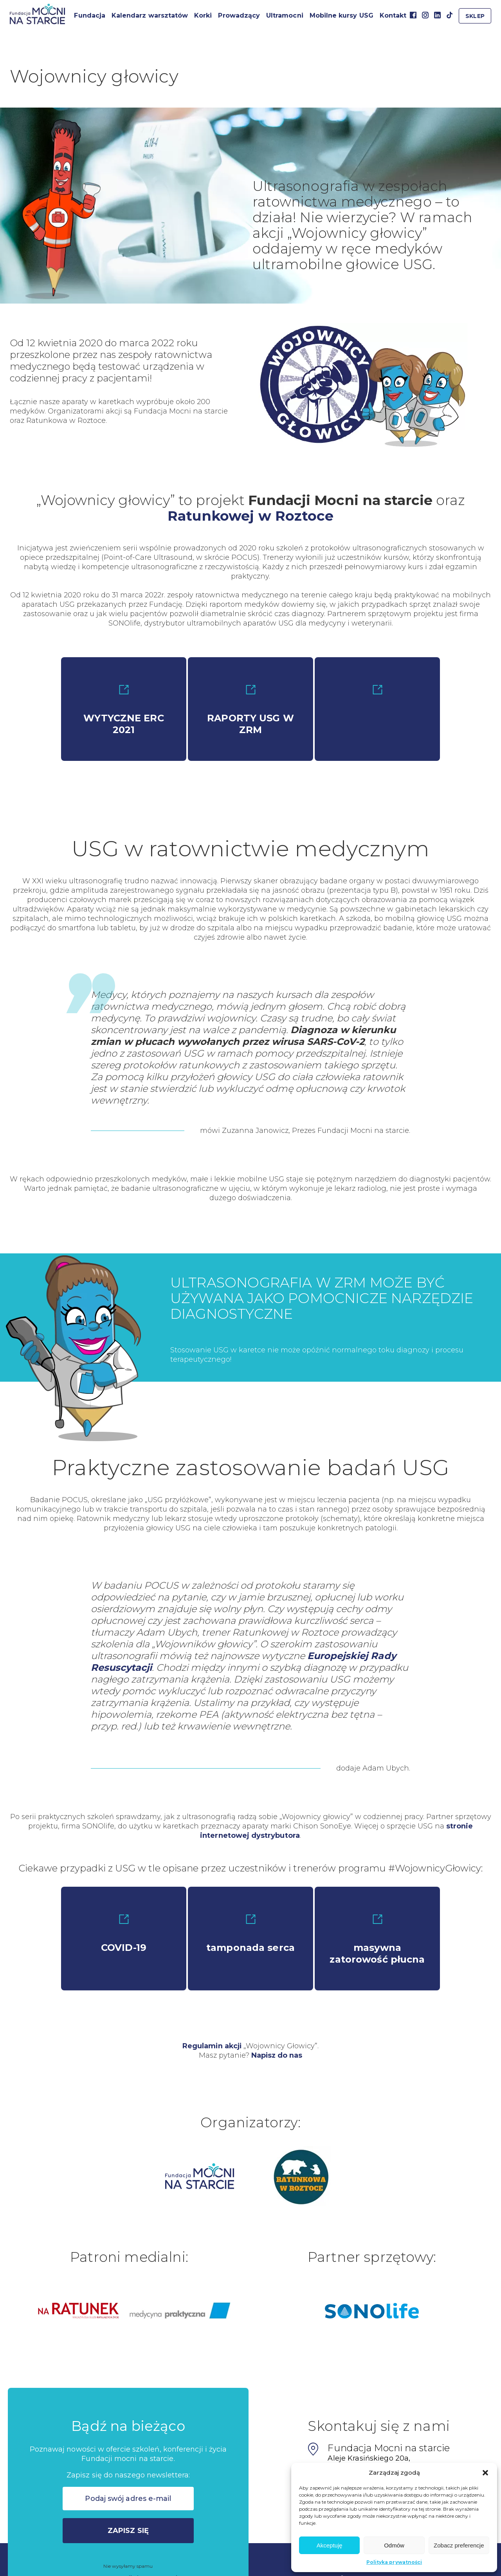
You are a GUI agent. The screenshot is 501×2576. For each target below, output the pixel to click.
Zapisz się (128, 2530)
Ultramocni (284, 15)
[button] (485, 2473)
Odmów (394, 2545)
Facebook (412, 15)
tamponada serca (250, 1933)
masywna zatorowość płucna (377, 1939)
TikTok (449, 15)
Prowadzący (239, 15)
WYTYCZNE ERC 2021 (124, 710)
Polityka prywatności (394, 2562)
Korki (203, 15)
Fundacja (89, 15)
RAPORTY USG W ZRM (250, 710)
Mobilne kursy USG (341, 15)
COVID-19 (124, 1933)
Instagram (425, 15)
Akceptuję (329, 2545)
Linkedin (437, 15)
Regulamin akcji (212, 2046)
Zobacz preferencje (459, 2545)
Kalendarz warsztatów (150, 15)
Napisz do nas (277, 2055)
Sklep (474, 16)
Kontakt (393, 15)
